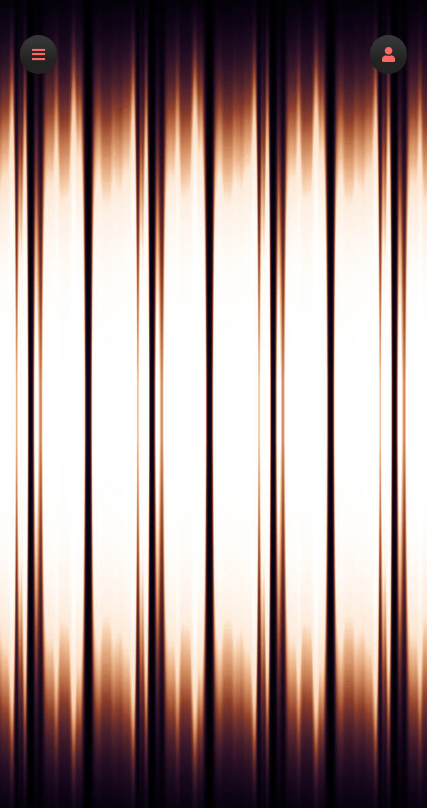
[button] (388, 54)
